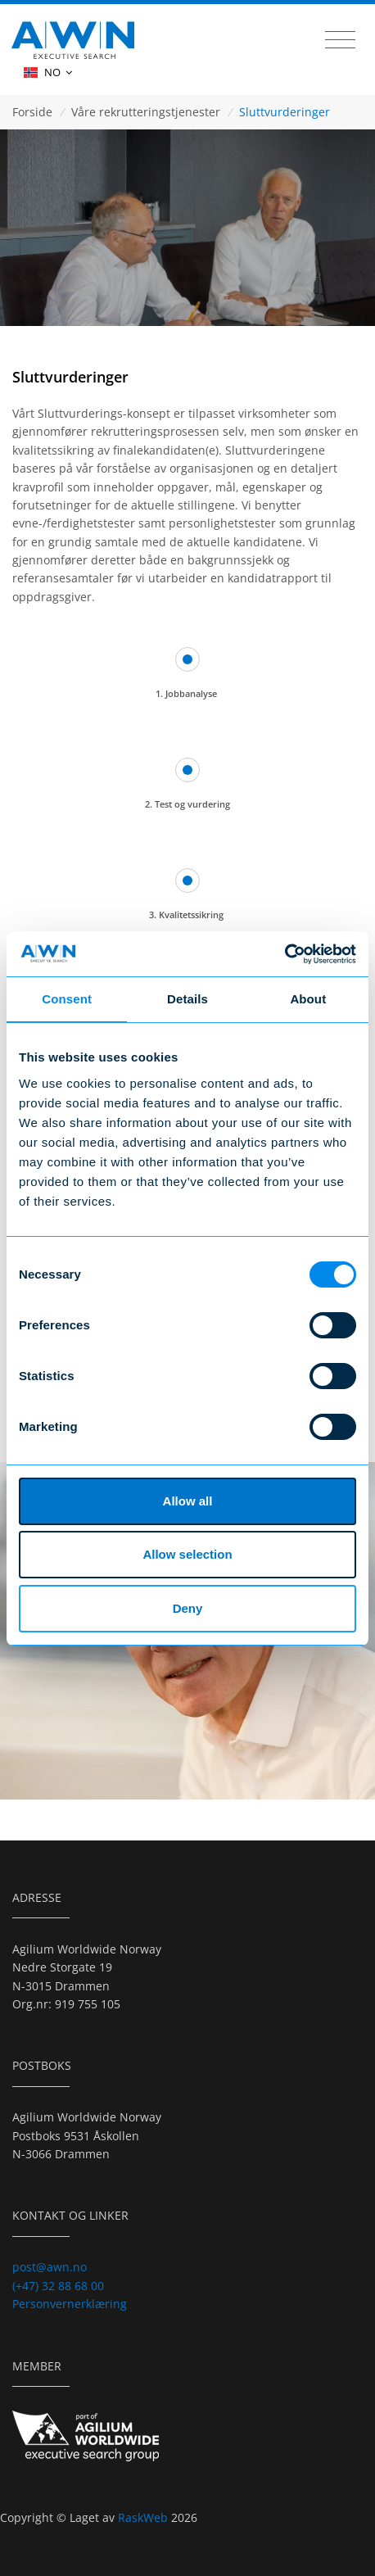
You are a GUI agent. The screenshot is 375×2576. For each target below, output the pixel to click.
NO (48, 72)
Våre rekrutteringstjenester (145, 112)
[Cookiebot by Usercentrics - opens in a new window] (284, 954)
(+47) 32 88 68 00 (58, 2285)
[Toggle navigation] (340, 40)
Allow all (188, 1501)
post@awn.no (49, 2267)
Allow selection (187, 1554)
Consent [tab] (67, 999)
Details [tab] (187, 999)
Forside (32, 112)
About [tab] (308, 999)
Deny (188, 1608)
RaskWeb (144, 2517)
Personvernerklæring (69, 2303)
